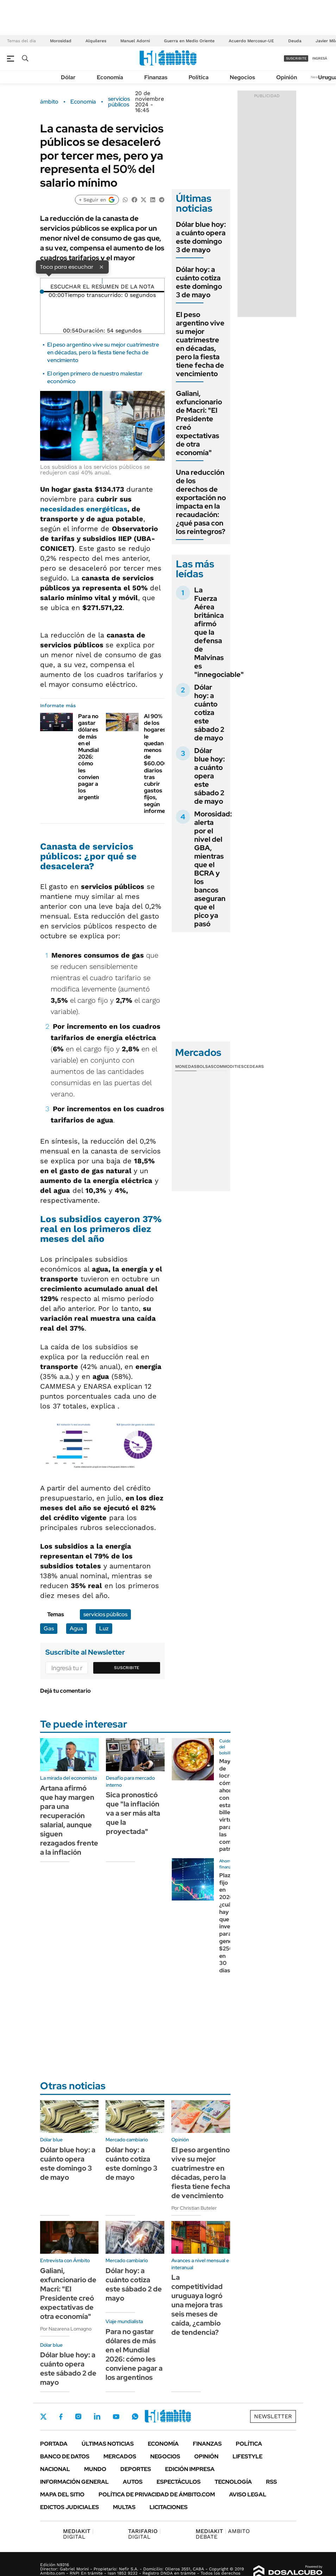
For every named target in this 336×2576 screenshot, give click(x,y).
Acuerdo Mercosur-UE (251, 40)
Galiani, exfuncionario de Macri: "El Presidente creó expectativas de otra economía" (199, 423)
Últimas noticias (108, 2443)
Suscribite (126, 1667)
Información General (74, 2481)
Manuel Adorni (135, 40)
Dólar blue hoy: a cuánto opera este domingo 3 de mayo (201, 237)
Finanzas (155, 77)
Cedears (254, 1066)
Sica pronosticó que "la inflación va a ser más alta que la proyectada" (133, 1813)
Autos (132, 2481)
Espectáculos (179, 2481)
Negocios (242, 77)
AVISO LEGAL (247, 2494)
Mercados (119, 2456)
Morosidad (60, 40)
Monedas (186, 1066)
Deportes (135, 2469)
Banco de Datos (64, 2456)
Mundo (95, 2469)
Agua (76, 1628)
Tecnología (233, 2481)
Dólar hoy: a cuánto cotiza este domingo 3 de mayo (199, 282)
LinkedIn (97, 2416)
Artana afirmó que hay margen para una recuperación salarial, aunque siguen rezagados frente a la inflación (69, 1820)
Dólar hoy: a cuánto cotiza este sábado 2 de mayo (209, 712)
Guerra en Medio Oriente (189, 40)
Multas (124, 2507)
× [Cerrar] (101, 266)
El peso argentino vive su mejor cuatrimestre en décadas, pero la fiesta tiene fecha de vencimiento (103, 352)
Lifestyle (247, 2456)
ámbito (49, 102)
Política (199, 77)
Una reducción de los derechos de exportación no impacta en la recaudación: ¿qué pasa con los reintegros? (201, 502)
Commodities (229, 1066)
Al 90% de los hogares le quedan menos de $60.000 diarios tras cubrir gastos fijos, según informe (156, 764)
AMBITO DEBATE (223, 2534)
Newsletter (273, 2416)
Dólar (68, 77)
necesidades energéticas (83, 509)
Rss (271, 2481)
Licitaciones (169, 2507)
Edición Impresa (190, 2469)
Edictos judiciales (69, 2507)
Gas (49, 1628)
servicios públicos (119, 101)
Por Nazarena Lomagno (65, 2329)
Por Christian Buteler (194, 2208)
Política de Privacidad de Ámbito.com (157, 2494)
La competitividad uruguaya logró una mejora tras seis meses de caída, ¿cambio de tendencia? (197, 2305)
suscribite (296, 58)
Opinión (286, 77)
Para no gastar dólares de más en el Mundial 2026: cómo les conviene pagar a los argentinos (92, 757)
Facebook (61, 2416)
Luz (104, 1628)
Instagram (78, 2416)
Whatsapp (135, 2416)
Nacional (55, 2469)
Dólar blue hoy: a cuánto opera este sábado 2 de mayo (209, 776)
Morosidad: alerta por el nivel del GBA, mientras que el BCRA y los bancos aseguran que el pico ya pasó (213, 868)
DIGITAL (78, 2534)
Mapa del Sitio (62, 2494)
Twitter (43, 2416)
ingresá (319, 58)
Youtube (116, 2416)
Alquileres (95, 40)
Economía (110, 77)
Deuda (295, 40)
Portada (54, 2443)
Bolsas (205, 1066)
